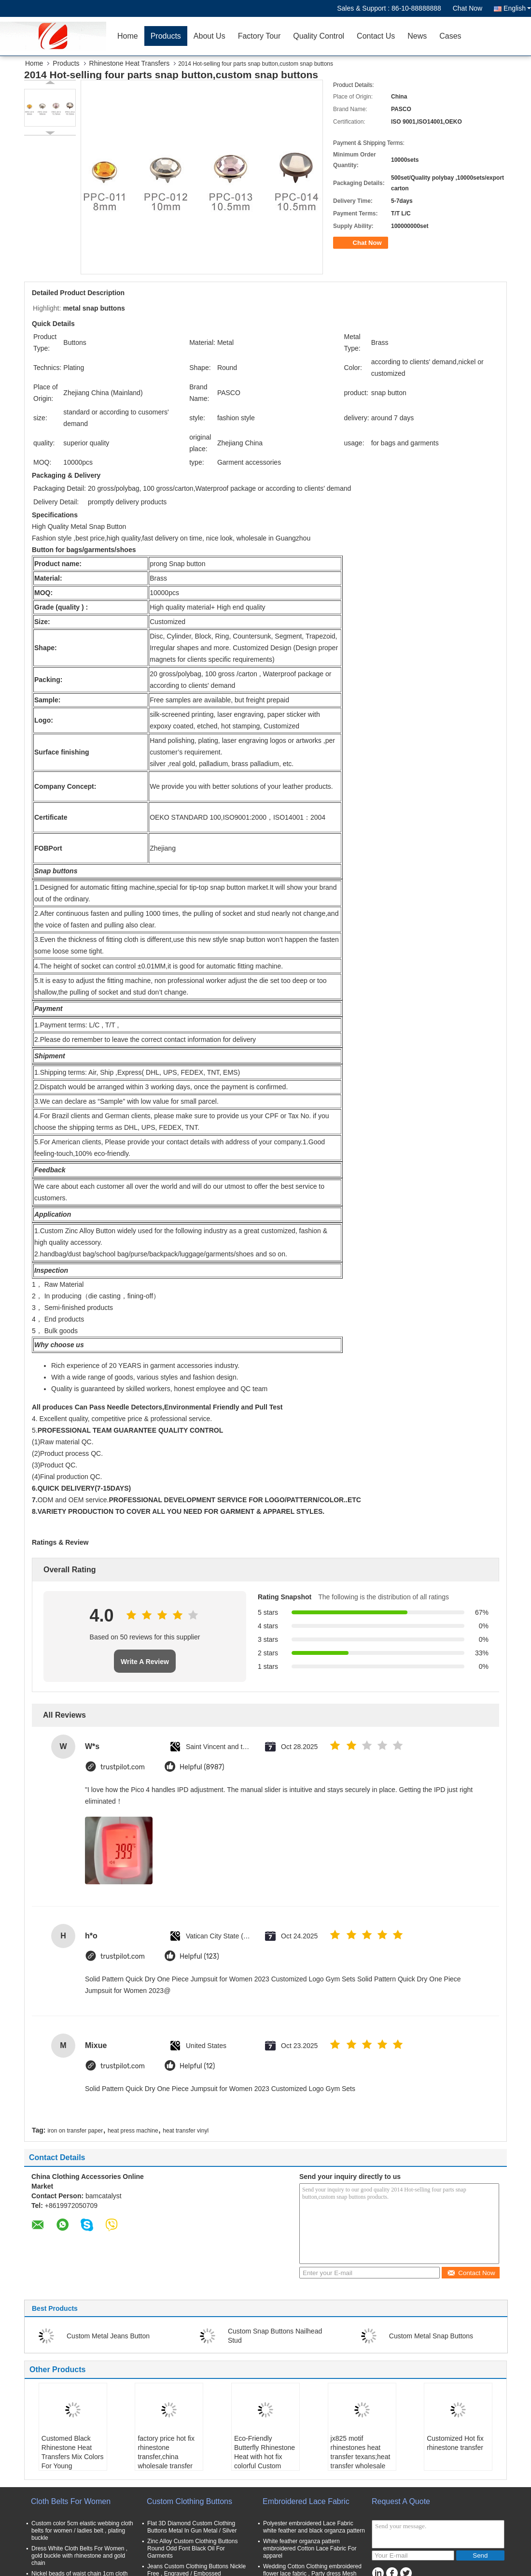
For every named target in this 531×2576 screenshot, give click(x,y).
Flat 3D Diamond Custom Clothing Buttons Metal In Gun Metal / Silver (192, 2527)
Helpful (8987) (202, 1767)
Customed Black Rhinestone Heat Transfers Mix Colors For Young (73, 2452)
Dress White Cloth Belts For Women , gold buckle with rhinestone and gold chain (79, 2555)
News (417, 36)
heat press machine (133, 2130)
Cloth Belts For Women (71, 2501)
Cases (450, 36)
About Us (209, 36)
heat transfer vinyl (186, 2130)
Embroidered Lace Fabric (306, 2501)
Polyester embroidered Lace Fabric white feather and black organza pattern (314, 2527)
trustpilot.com (122, 1767)
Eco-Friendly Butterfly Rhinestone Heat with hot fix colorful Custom (264, 2452)
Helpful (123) (199, 1956)
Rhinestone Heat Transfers (129, 63)
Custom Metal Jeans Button (108, 2336)
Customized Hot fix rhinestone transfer (455, 2442)
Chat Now (467, 8)
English (517, 8)
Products (166, 36)
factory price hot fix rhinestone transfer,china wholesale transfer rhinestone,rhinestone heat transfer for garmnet (170, 2465)
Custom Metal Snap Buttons (431, 2336)
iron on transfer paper (75, 2130)
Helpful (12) (197, 2066)
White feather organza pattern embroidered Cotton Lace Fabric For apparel (309, 2548)
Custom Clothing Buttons (189, 2501)
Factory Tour (259, 36)
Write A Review (145, 1661)
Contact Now (471, 2273)
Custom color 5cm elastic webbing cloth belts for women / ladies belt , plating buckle (82, 2530)
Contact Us (376, 36)
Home (127, 36)
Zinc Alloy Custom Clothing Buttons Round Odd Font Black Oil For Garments (192, 2548)
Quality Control (318, 36)
